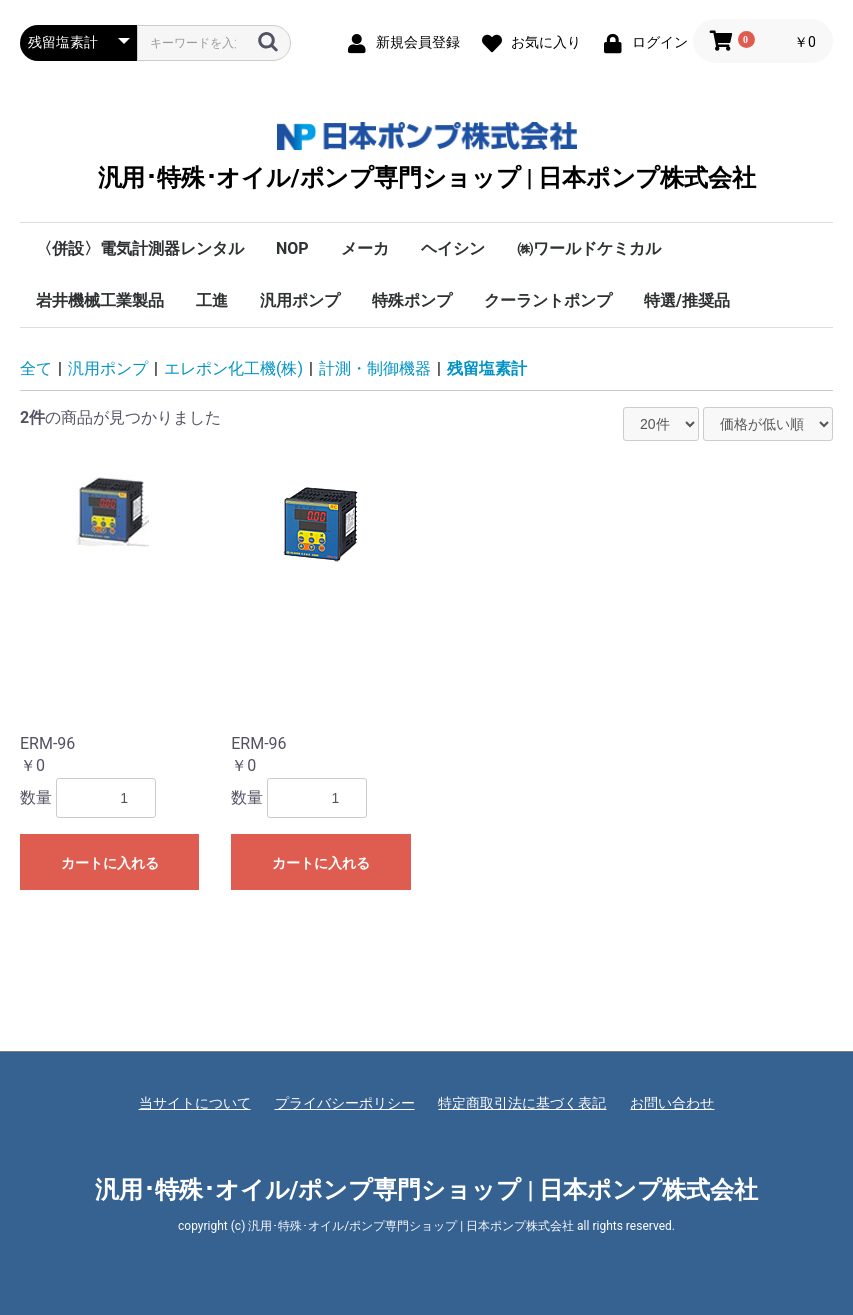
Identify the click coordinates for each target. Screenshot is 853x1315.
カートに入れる (110, 863)
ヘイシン (453, 248)
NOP (292, 248)
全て (36, 368)
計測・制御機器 (375, 368)
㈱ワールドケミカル (589, 248)
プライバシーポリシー (345, 1103)
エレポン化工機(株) (233, 368)
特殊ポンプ (412, 300)
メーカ (365, 248)
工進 (212, 300)
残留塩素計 (487, 368)
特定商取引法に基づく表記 (522, 1103)
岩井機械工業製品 (100, 300)
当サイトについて (195, 1103)
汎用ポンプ (300, 300)
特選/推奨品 (687, 300)
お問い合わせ (672, 1103)
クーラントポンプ (548, 300)
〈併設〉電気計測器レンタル (140, 248)
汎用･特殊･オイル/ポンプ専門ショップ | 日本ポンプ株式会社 (427, 156)
